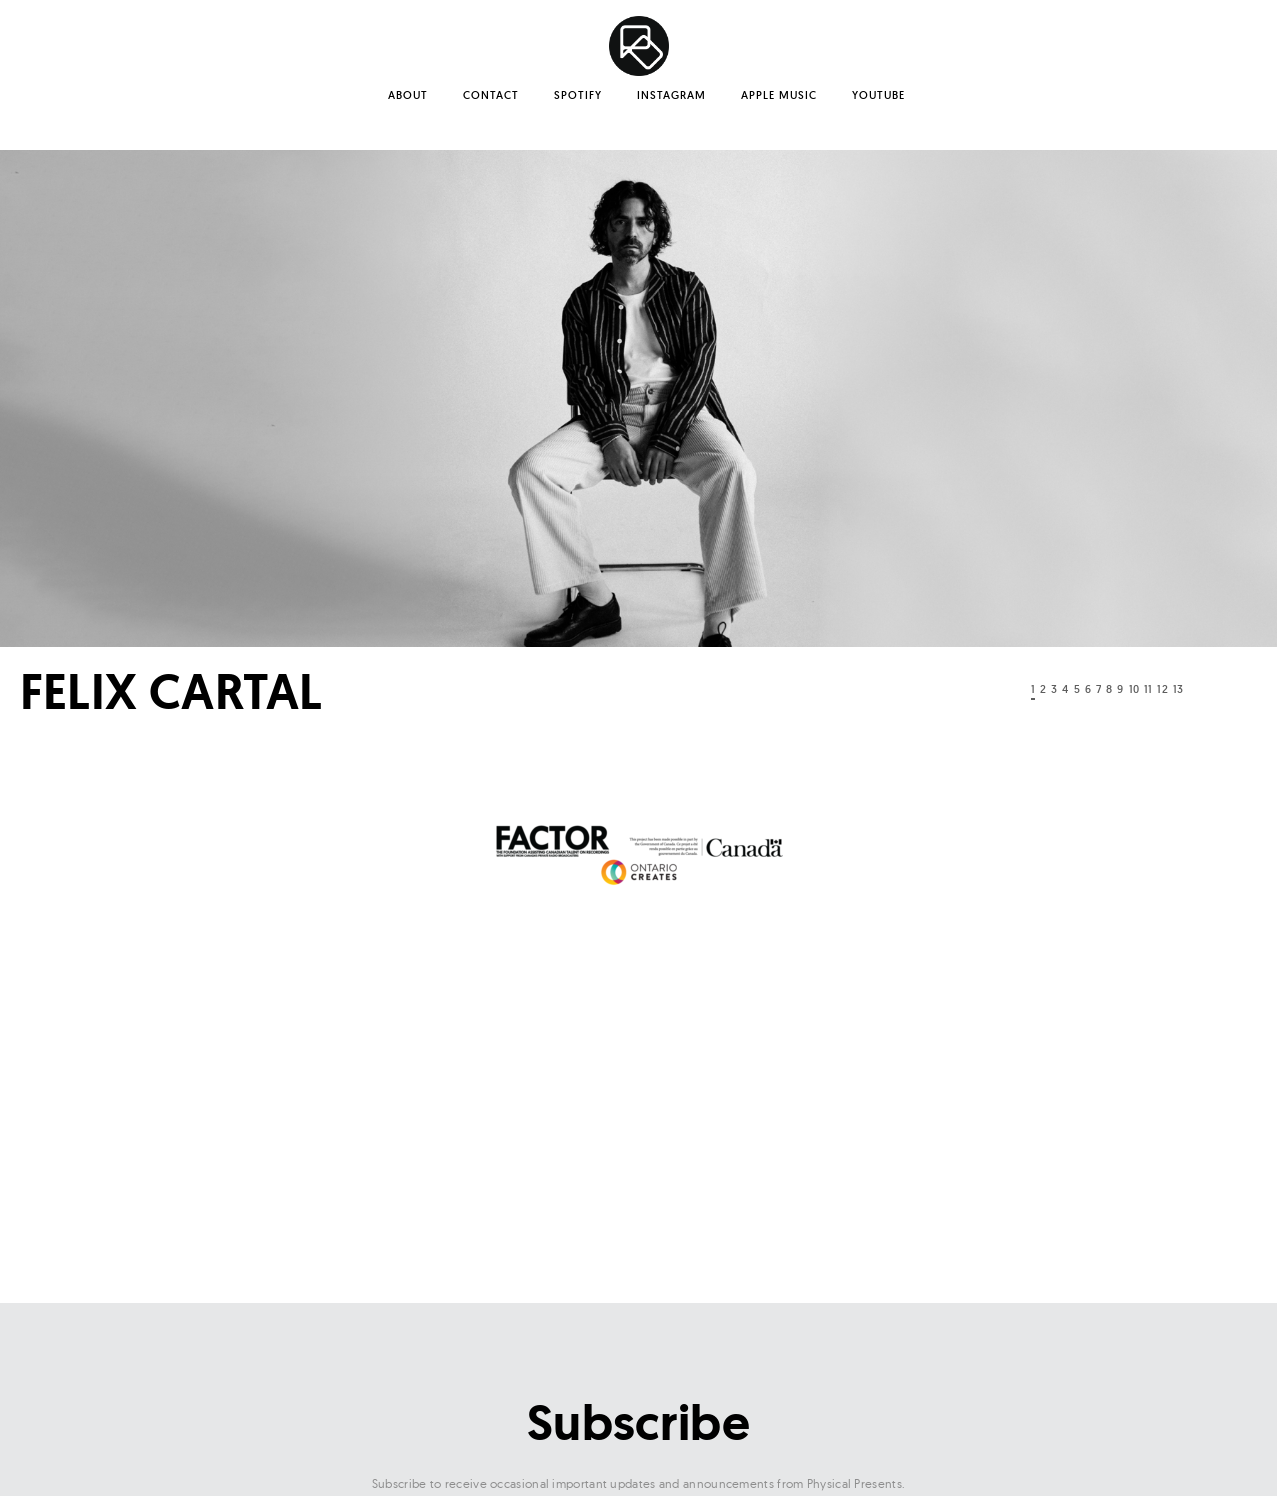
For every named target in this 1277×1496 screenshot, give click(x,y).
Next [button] (1242, 694)
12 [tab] (1162, 689)
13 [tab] (1178, 689)
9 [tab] (1120, 689)
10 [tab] (1134, 689)
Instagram (671, 95)
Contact (491, 95)
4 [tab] (1065, 689)
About (408, 95)
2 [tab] (1043, 689)
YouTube (878, 95)
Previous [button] (972, 694)
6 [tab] (1088, 689)
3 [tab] (1054, 689)
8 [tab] (1109, 689)
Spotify (578, 95)
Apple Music (779, 95)
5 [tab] (1077, 689)
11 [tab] (1148, 689)
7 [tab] (1098, 689)
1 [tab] (1033, 689)
